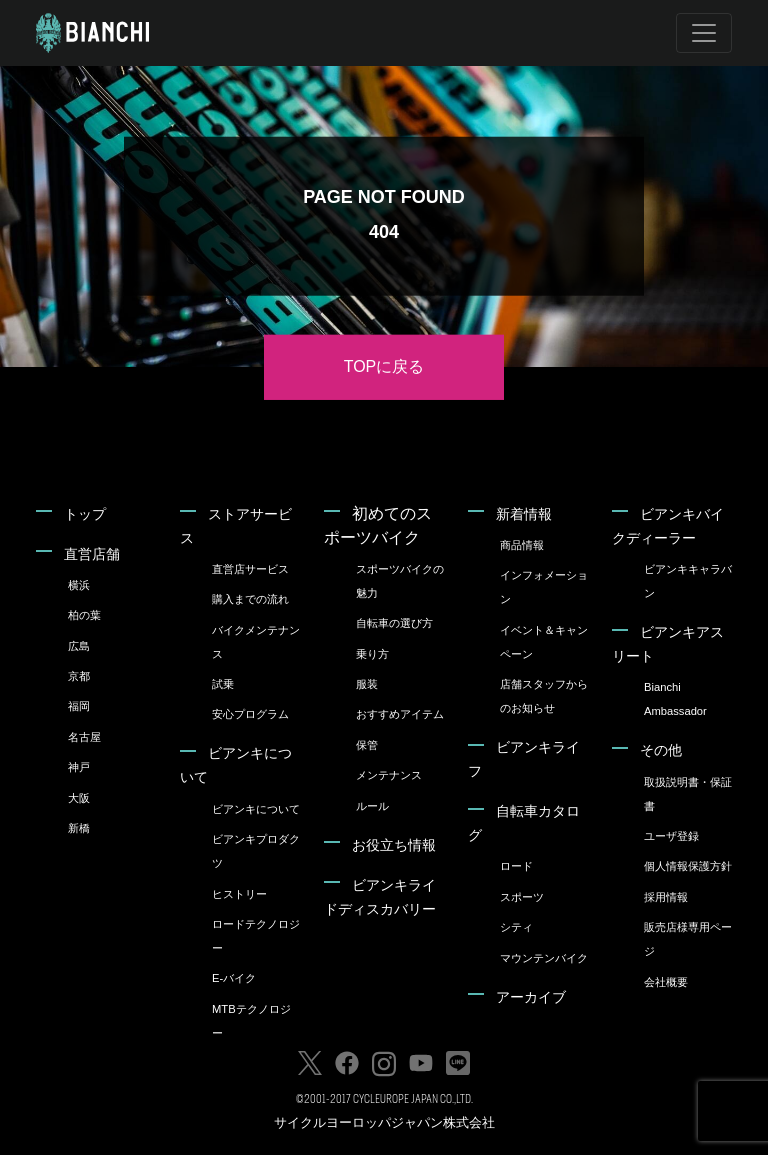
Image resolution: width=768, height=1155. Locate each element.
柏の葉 (84, 615)
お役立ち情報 (394, 845)
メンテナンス (389, 775)
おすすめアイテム (400, 714)
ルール (372, 806)
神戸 (79, 767)
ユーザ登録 (671, 836)
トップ (85, 514)
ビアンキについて (256, 809)
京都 (79, 676)
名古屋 (84, 737)
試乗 (223, 684)
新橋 (79, 828)
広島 (79, 646)
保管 (367, 745)
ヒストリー (239, 894)
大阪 (79, 798)
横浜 (79, 585)
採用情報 (666, 897)
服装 (367, 684)
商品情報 (522, 545)
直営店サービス (250, 569)
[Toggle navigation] (704, 33)
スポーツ (522, 897)
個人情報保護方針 (688, 866)
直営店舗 (92, 554)
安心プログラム (250, 714)
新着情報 (524, 514)
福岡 (79, 706)
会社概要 (666, 982)
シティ (516, 927)
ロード (516, 866)
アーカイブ (531, 997)
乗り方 (372, 654)
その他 (661, 750)
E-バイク (234, 978)
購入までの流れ (250, 599)
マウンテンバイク (544, 958)
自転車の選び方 (394, 623)
